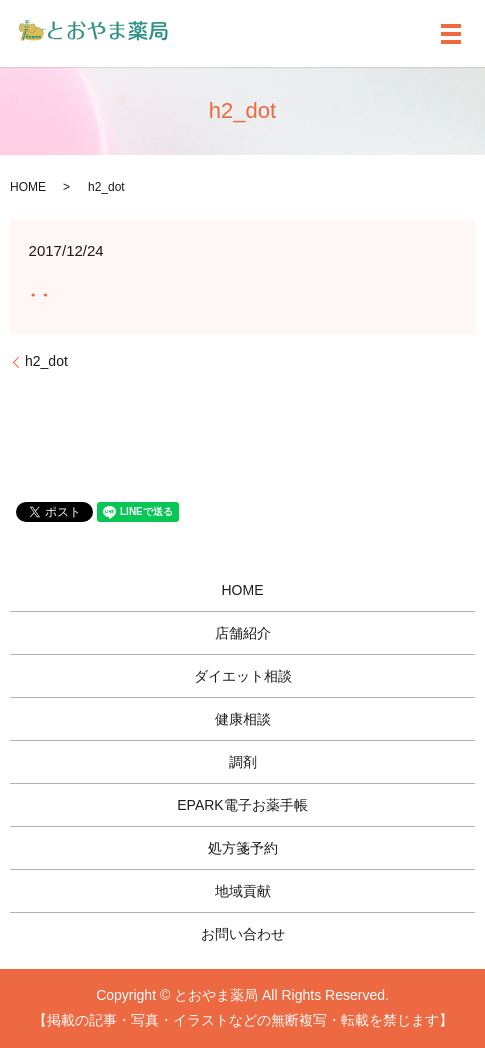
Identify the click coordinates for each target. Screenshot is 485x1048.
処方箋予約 (243, 848)
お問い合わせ (243, 934)
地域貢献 (243, 891)
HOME (28, 187)
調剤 (243, 762)
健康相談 (243, 719)
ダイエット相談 (243, 676)
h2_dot (46, 361)
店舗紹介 (243, 633)
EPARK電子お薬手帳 (242, 805)
